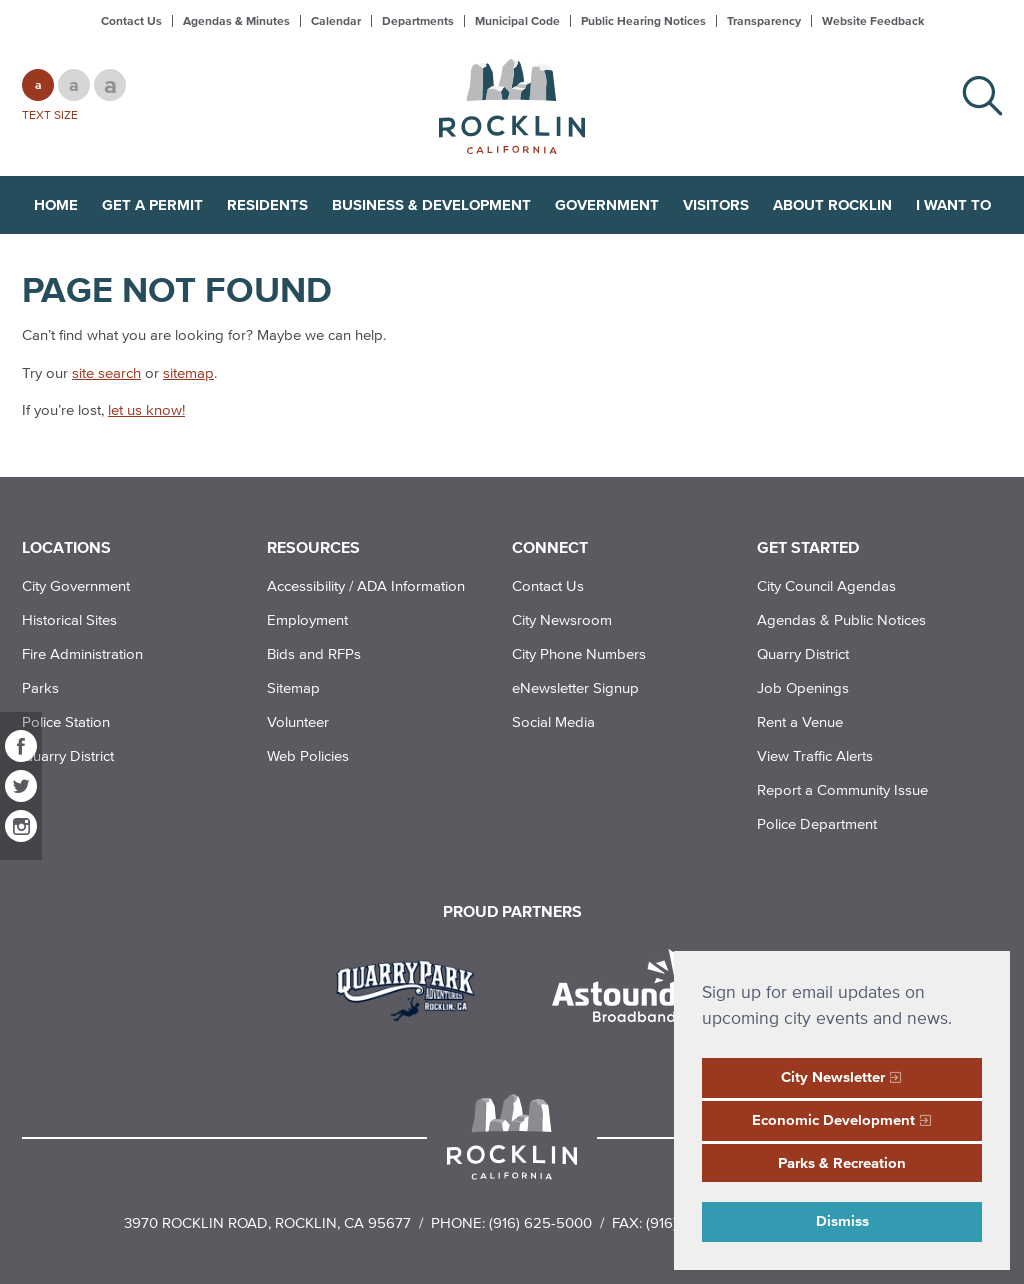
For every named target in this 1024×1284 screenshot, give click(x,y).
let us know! (146, 409)
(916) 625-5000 (540, 1222)
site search (106, 372)
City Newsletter (833, 1076)
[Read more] (412, 988)
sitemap (188, 372)
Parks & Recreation (842, 1162)
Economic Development (833, 1119)
